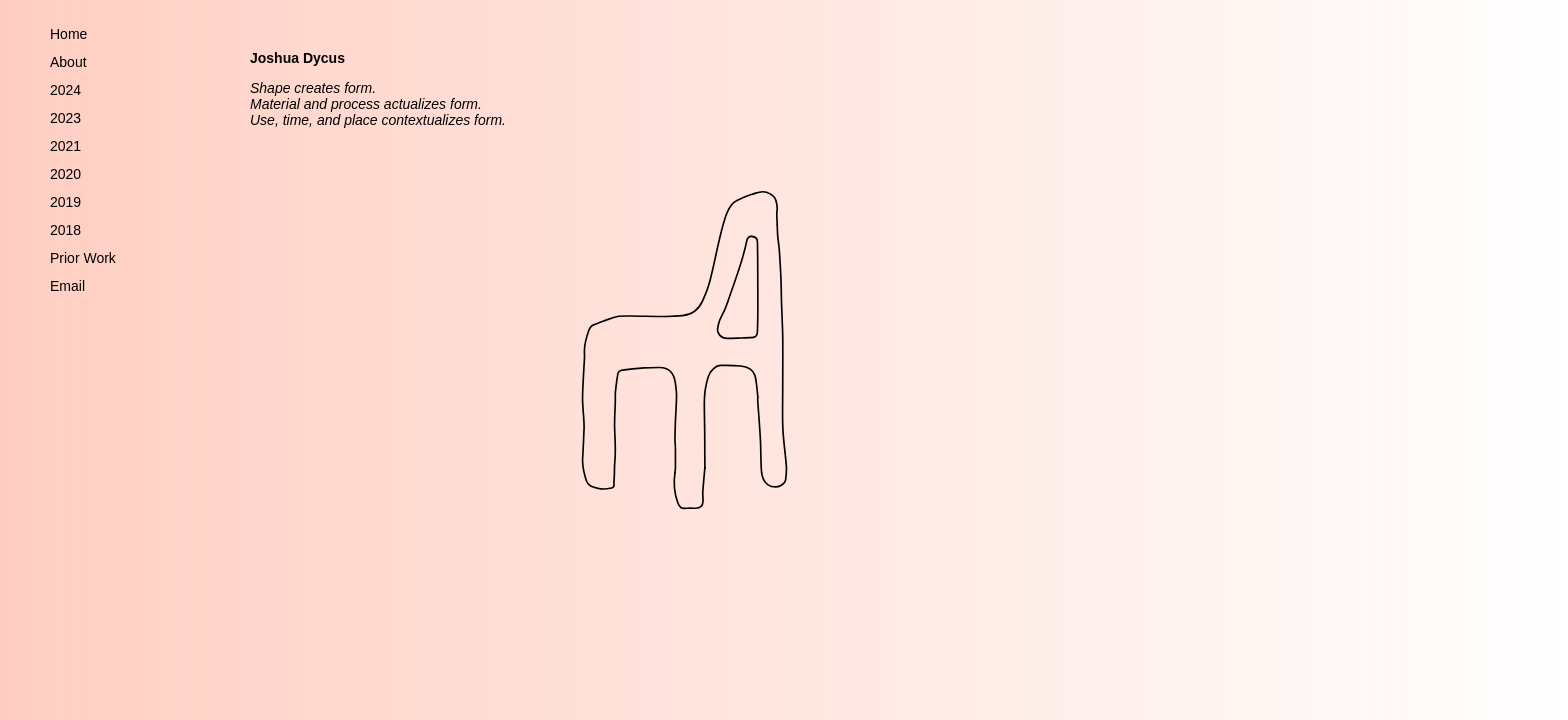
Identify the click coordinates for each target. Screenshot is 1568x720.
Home (68, 34)
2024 (65, 90)
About (68, 62)
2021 (65, 146)
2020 (65, 174)
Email (67, 286)
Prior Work (83, 258)
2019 (65, 202)
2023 (65, 118)
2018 (65, 230)
